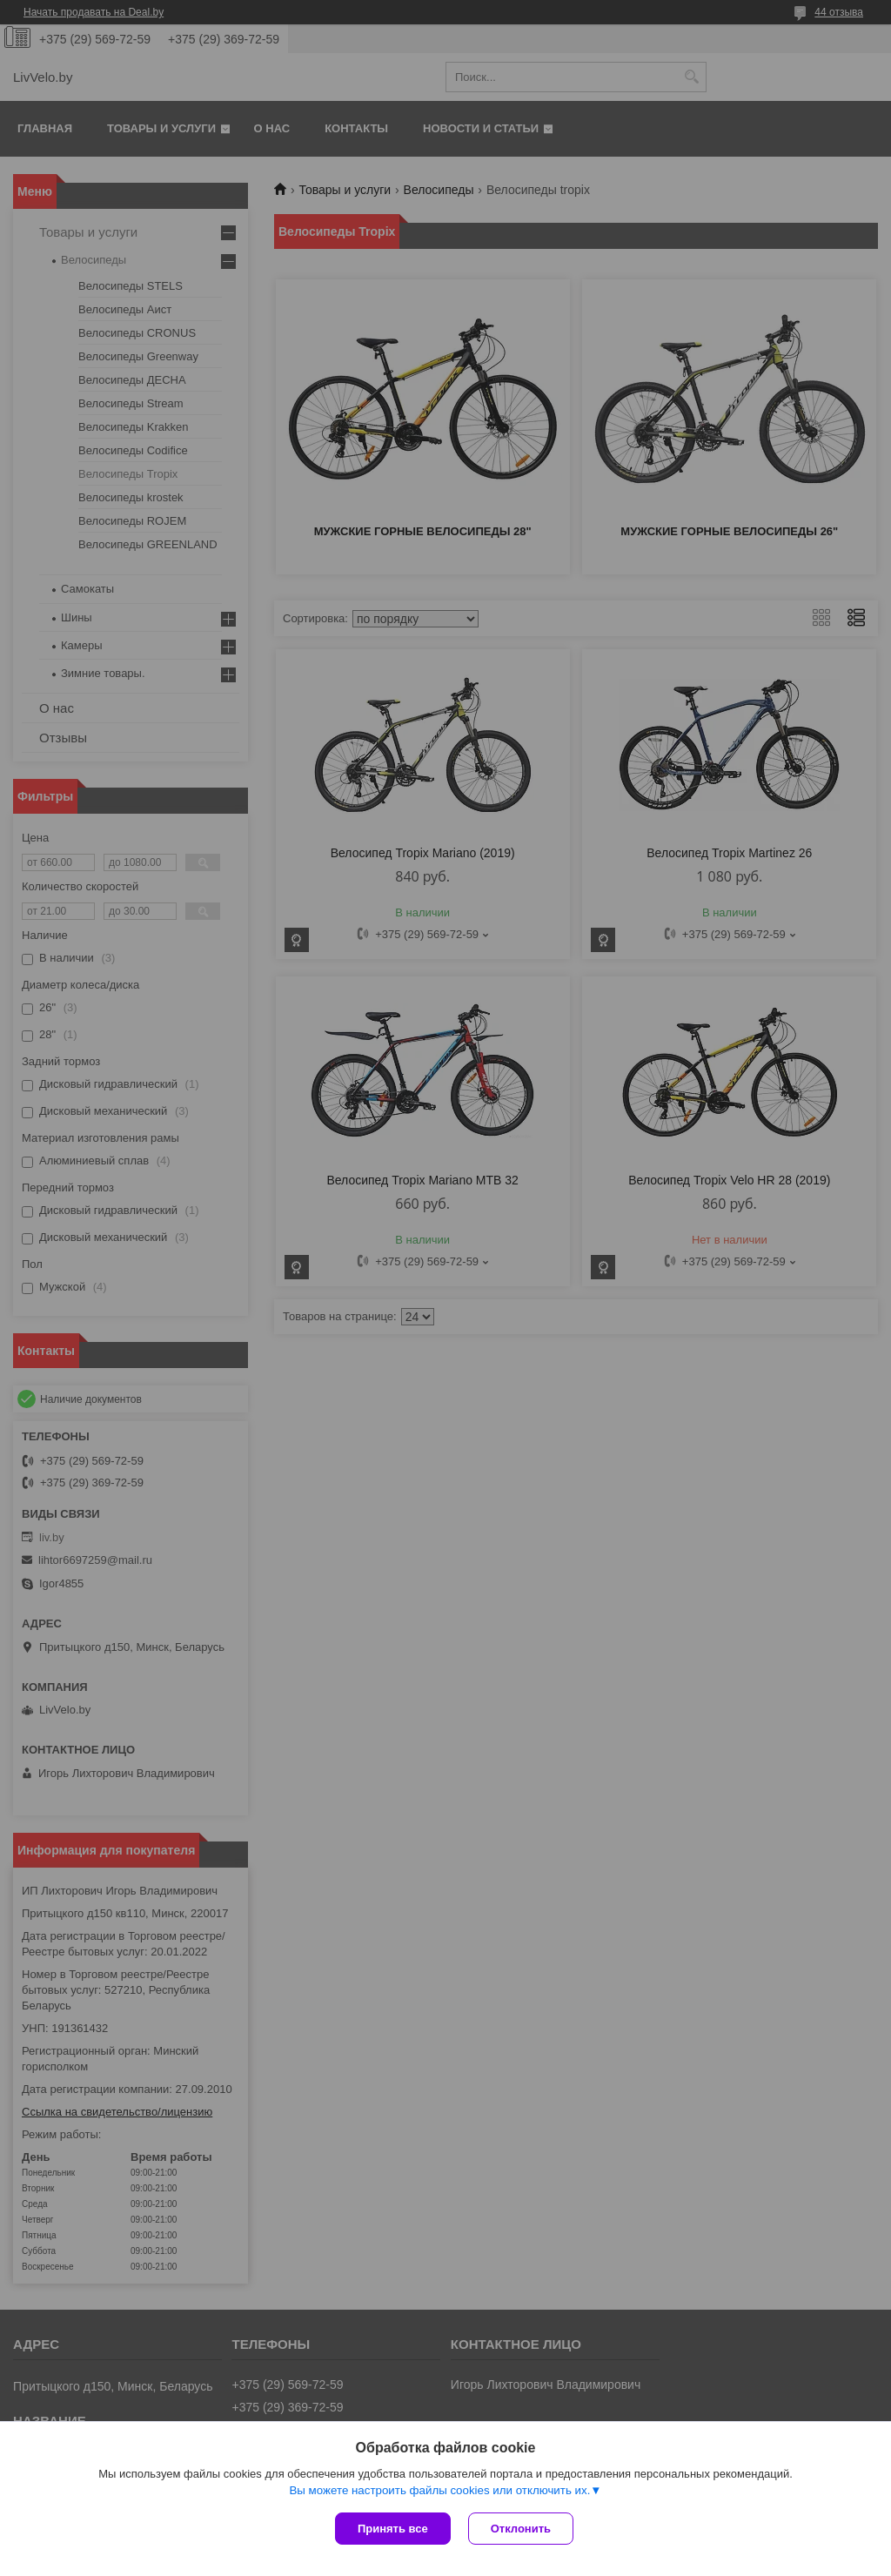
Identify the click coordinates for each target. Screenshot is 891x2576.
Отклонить (521, 2528)
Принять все (393, 2528)
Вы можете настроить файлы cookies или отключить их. (439, 2490)
